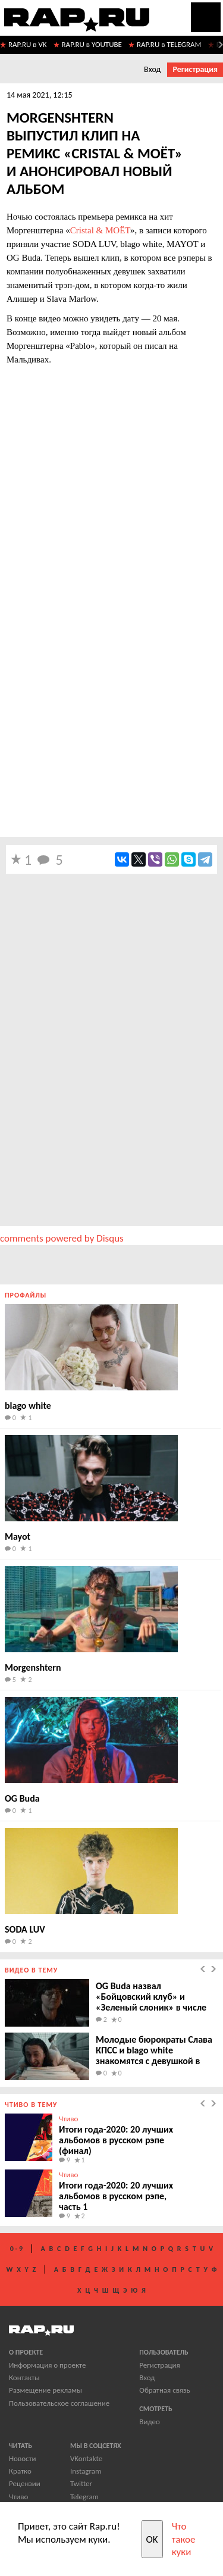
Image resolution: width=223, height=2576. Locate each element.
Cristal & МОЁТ (100, 230)
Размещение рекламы (45, 2390)
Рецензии (24, 2483)
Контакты (24, 2377)
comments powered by (62, 1238)
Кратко (20, 2470)
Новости (22, 2458)
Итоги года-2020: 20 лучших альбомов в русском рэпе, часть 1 (116, 2196)
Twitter (81, 2483)
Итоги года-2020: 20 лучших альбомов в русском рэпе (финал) (116, 2140)
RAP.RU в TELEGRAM (169, 44)
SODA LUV (25, 1929)
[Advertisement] (111, 714)
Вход (152, 69)
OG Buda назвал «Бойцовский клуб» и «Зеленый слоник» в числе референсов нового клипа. (151, 2002)
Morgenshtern (33, 1667)
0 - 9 (16, 2248)
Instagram (85, 2470)
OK (152, 2539)
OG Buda (22, 1798)
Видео (149, 2421)
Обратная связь (164, 2390)
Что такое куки (184, 2539)
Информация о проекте (47, 2365)
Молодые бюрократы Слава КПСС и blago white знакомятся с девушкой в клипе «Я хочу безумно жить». (154, 2061)
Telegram (84, 2496)
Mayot (17, 1536)
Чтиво (68, 2118)
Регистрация (195, 69)
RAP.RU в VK (27, 44)
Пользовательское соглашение (59, 2403)
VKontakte (86, 2458)
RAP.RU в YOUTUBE (92, 44)
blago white (28, 1405)
